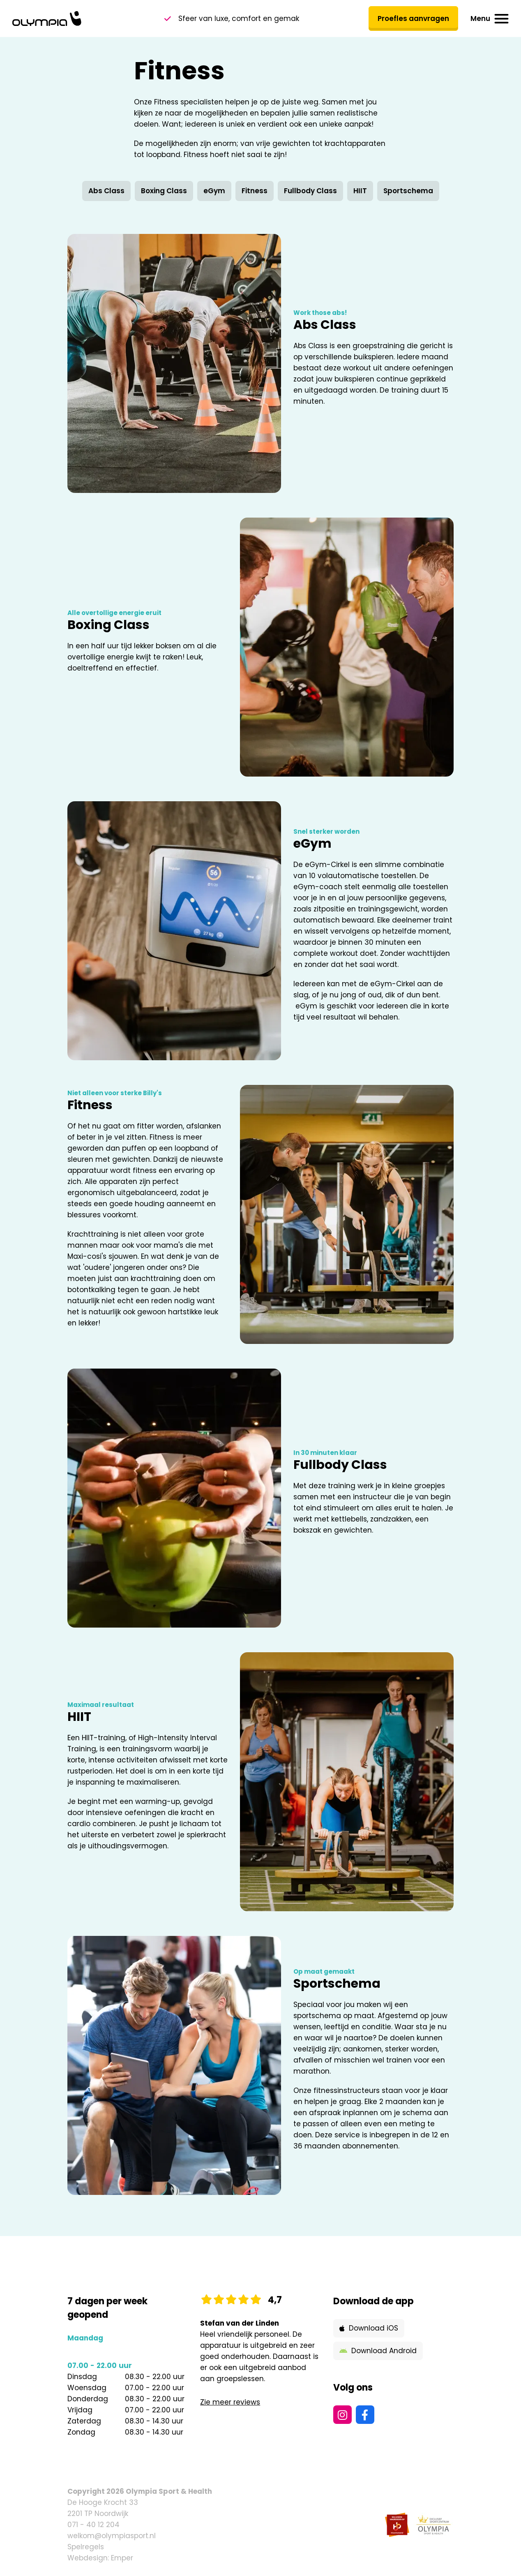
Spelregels (85, 2547)
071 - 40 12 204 (93, 2525)
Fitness (254, 191)
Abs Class (106, 191)
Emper (122, 2558)
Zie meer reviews (230, 2402)
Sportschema (408, 191)
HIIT (360, 191)
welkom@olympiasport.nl (111, 2536)
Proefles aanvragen (413, 18)
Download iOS (368, 2328)
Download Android (378, 2351)
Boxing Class (164, 191)
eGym (214, 191)
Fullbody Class (310, 191)
